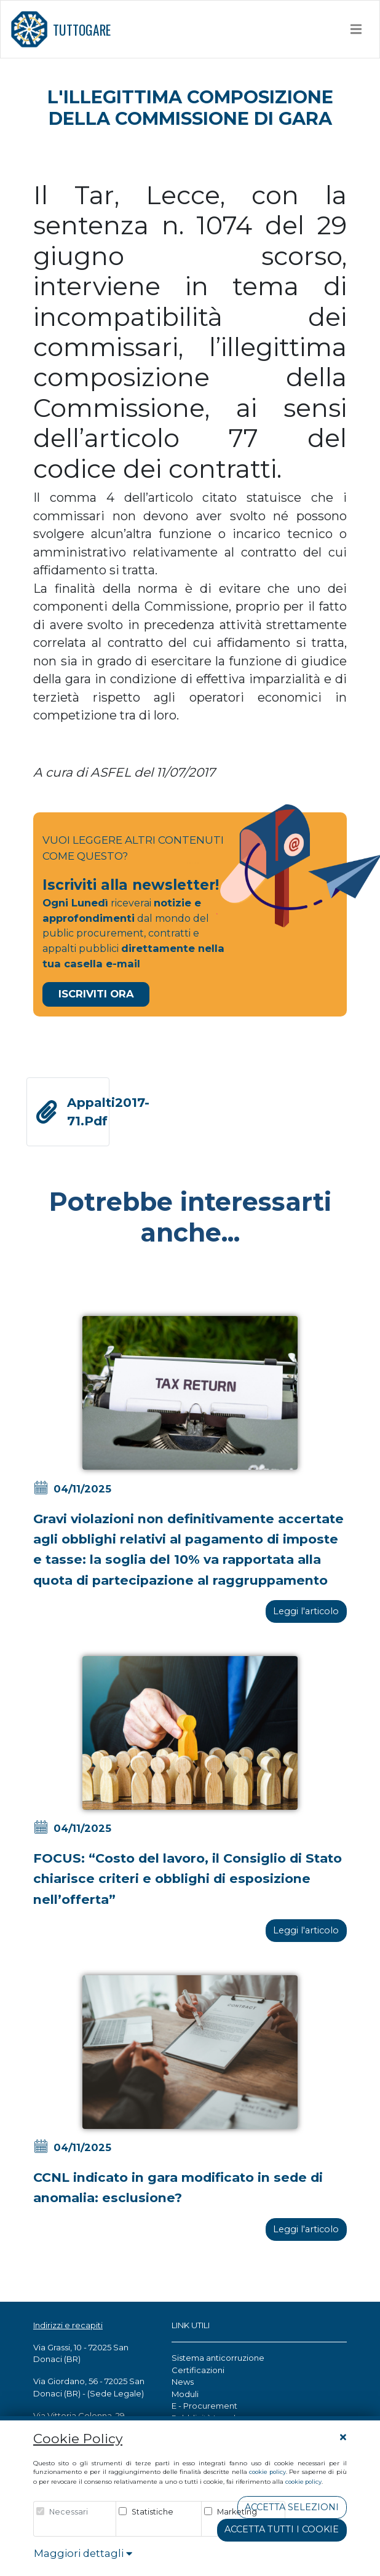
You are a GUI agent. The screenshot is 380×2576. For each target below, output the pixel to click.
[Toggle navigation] (356, 28)
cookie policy (267, 2471)
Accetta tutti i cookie (281, 2529)
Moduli (185, 2394)
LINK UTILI (191, 2325)
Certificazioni (198, 2370)
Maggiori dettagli (83, 2553)
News (183, 2382)
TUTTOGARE (60, 28)
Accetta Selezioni (292, 2507)
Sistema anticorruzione (218, 2358)
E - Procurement (204, 2406)
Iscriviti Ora (96, 994)
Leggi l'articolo (306, 1611)
